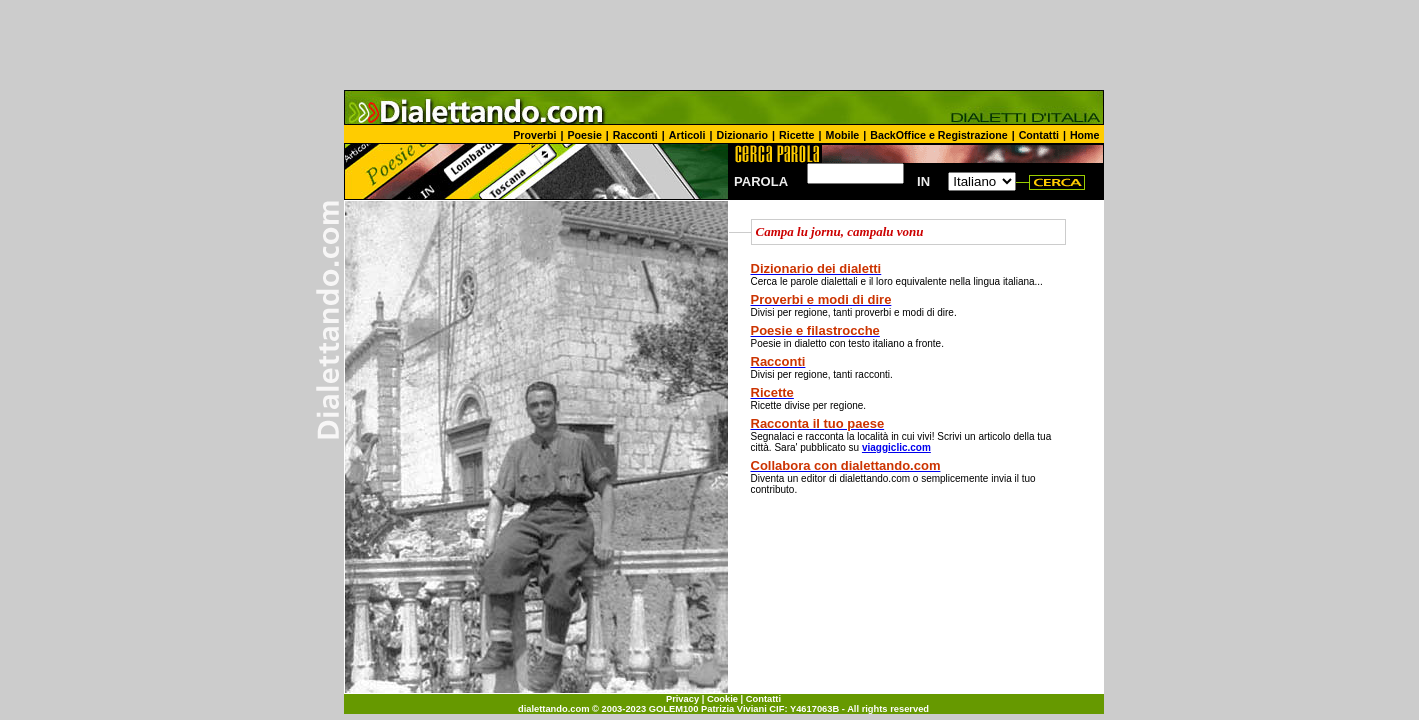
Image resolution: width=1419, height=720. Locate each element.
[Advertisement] (710, 45)
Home (1085, 135)
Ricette (797, 135)
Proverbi (534, 135)
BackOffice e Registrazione (938, 135)
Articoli (687, 135)
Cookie (722, 699)
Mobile (843, 135)
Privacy (682, 699)
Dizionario (743, 135)
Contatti (1039, 135)
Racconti (635, 135)
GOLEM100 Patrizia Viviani (708, 709)
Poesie (584, 135)
